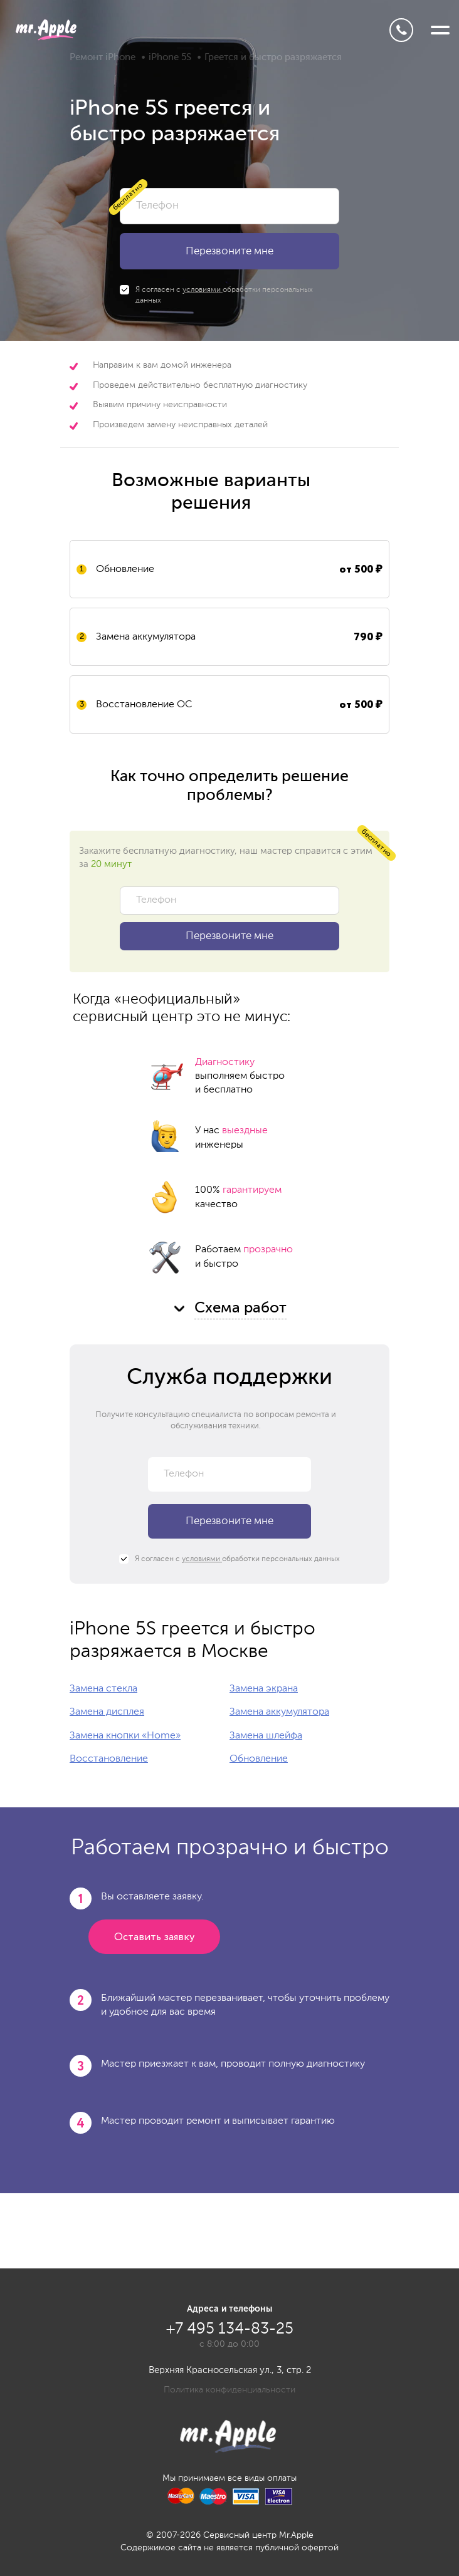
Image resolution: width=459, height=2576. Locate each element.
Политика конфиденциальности (229, 2390)
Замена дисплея (107, 1712)
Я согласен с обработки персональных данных (216, 294)
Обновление (259, 1759)
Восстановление (109, 1759)
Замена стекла (103, 1689)
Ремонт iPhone (102, 57)
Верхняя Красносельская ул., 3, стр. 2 (230, 2370)
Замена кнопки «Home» (125, 1736)
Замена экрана (264, 1689)
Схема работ (240, 1308)
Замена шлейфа (266, 1736)
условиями (202, 290)
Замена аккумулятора (279, 1712)
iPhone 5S (170, 57)
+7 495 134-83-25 (401, 30)
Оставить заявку (154, 1937)
